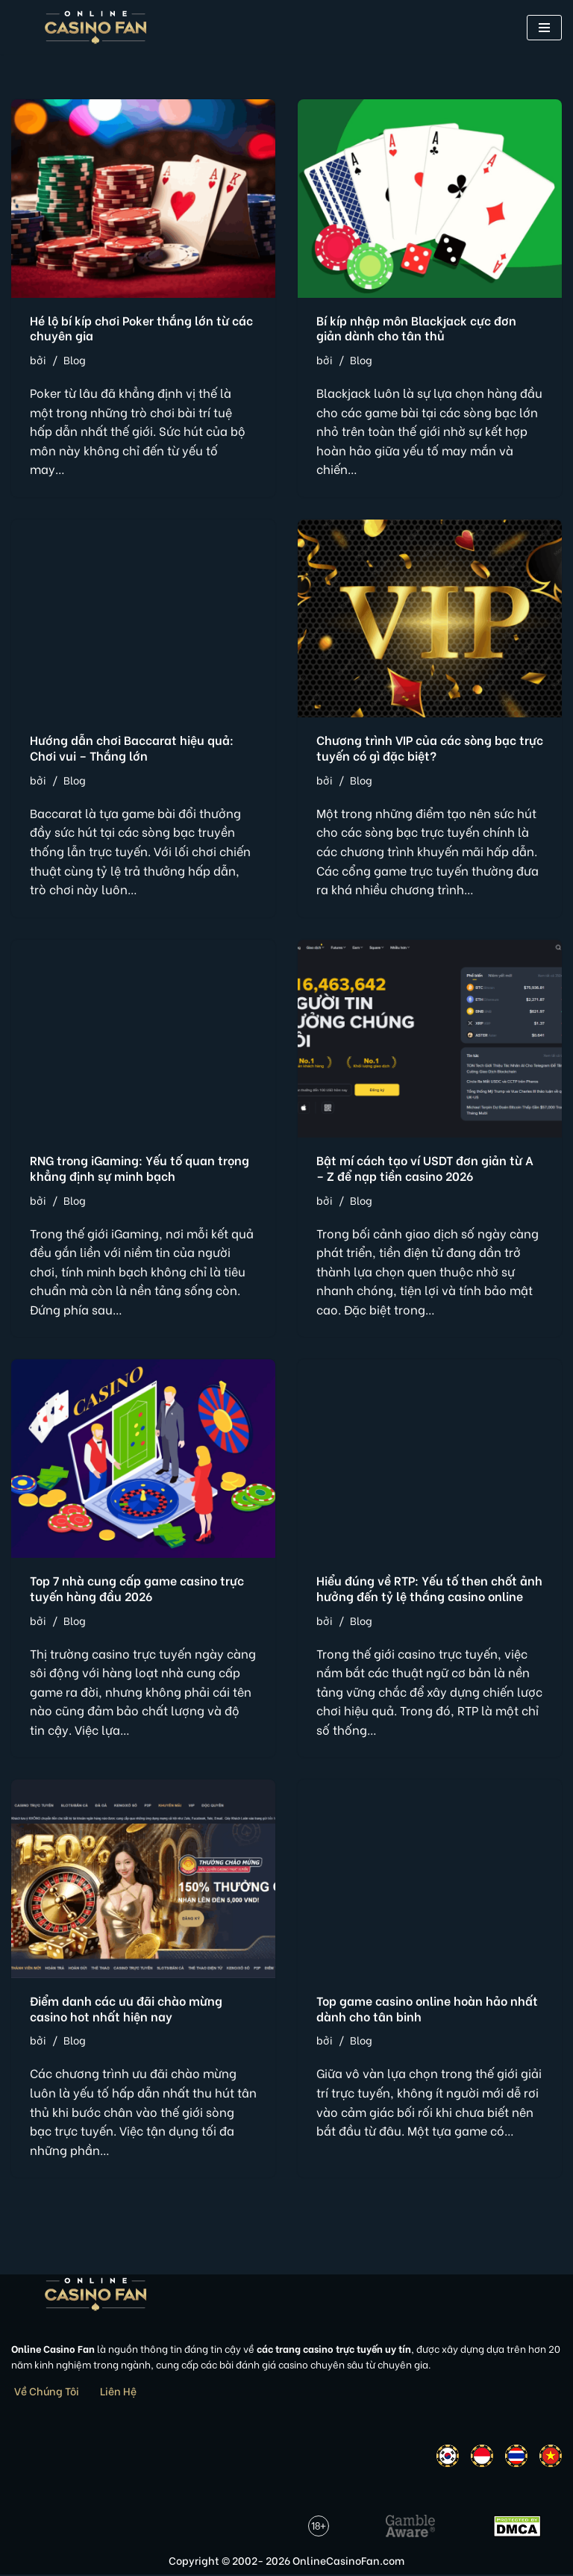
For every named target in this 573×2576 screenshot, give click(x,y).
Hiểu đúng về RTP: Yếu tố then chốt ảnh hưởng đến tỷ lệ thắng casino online (429, 1588)
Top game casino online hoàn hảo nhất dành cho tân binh (427, 2008)
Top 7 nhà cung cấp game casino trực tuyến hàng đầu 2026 (137, 1588)
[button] (544, 27)
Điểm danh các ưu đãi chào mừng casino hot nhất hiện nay (126, 2008)
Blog (74, 359)
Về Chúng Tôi (46, 2391)
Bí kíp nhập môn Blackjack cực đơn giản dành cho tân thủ (416, 327)
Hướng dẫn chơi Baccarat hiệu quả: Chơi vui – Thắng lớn (132, 748)
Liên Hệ (118, 2391)
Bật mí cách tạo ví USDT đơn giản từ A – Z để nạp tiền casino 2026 (424, 1168)
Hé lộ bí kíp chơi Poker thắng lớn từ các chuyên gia (141, 327)
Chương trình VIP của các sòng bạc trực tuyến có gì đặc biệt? (429, 748)
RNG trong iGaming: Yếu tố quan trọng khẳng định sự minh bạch (139, 1168)
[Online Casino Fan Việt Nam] (96, 27)
